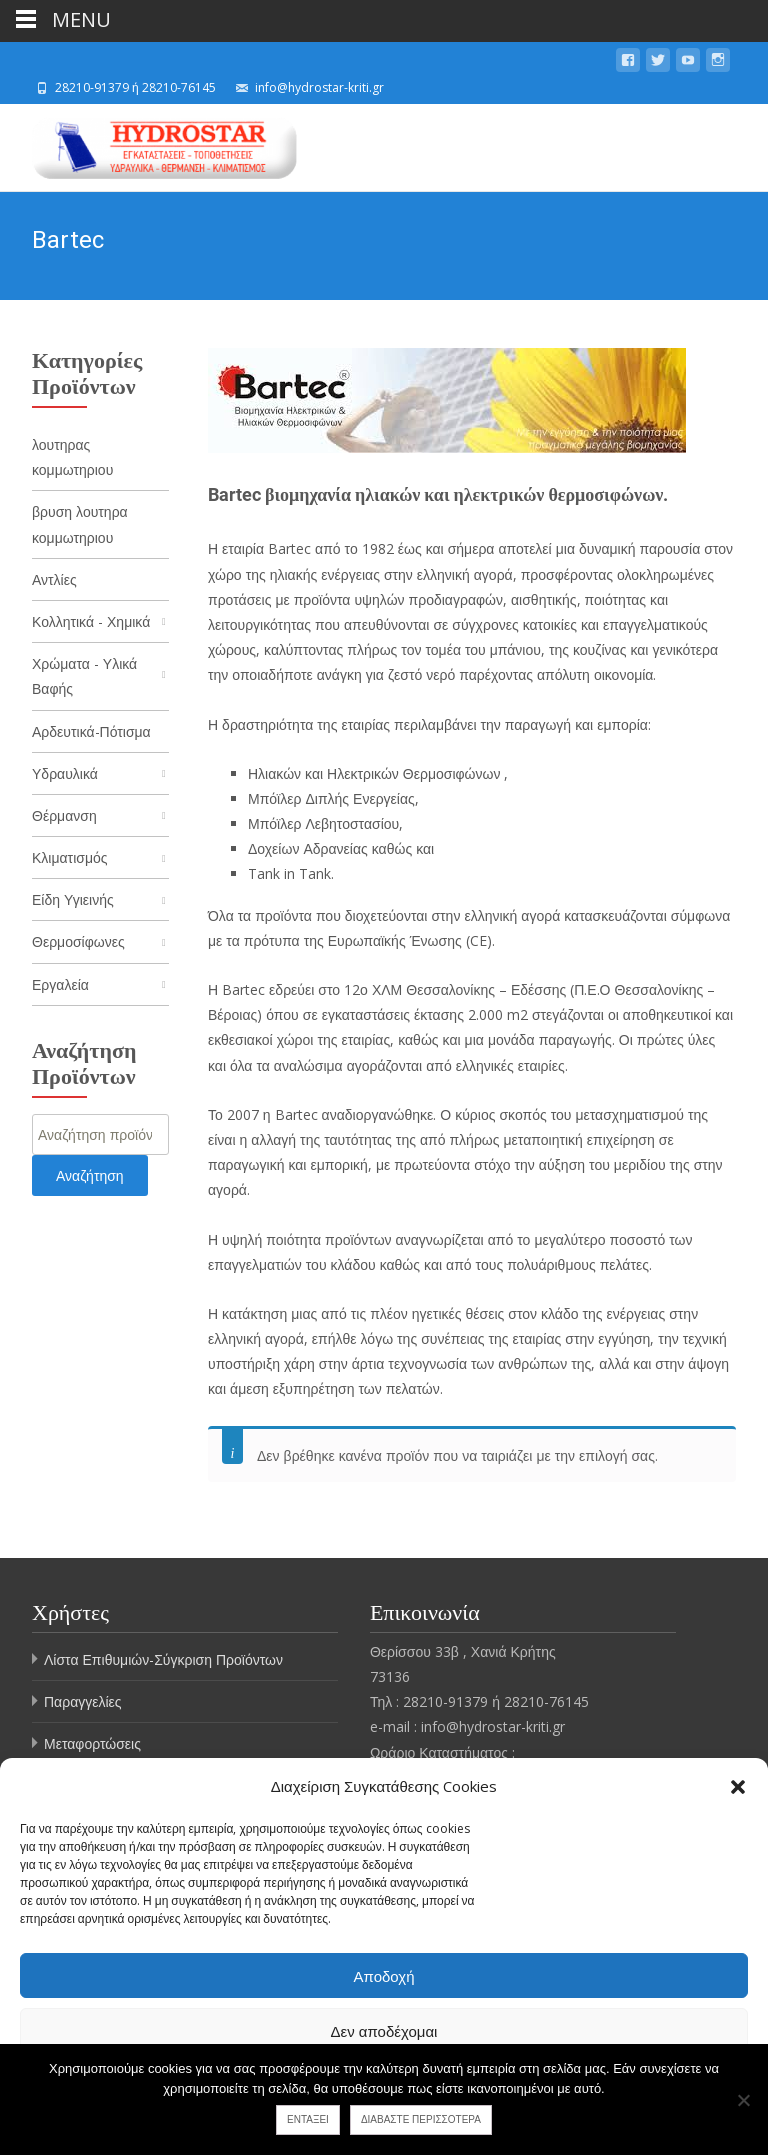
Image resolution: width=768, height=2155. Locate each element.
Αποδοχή (384, 1976)
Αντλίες (54, 579)
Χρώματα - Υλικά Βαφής (84, 676)
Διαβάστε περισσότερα (421, 2119)
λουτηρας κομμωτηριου (72, 457)
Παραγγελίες (83, 1701)
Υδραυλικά (65, 773)
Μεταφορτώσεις (92, 1743)
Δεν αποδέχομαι (384, 2031)
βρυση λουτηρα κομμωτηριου (80, 524)
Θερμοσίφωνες (78, 941)
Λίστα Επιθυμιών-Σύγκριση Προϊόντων (163, 1659)
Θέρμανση (64, 815)
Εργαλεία (60, 984)
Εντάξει (308, 2119)
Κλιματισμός (70, 857)
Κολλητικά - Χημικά (91, 621)
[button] (738, 1787)
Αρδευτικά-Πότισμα (91, 731)
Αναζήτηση (90, 1175)
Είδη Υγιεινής (73, 899)
